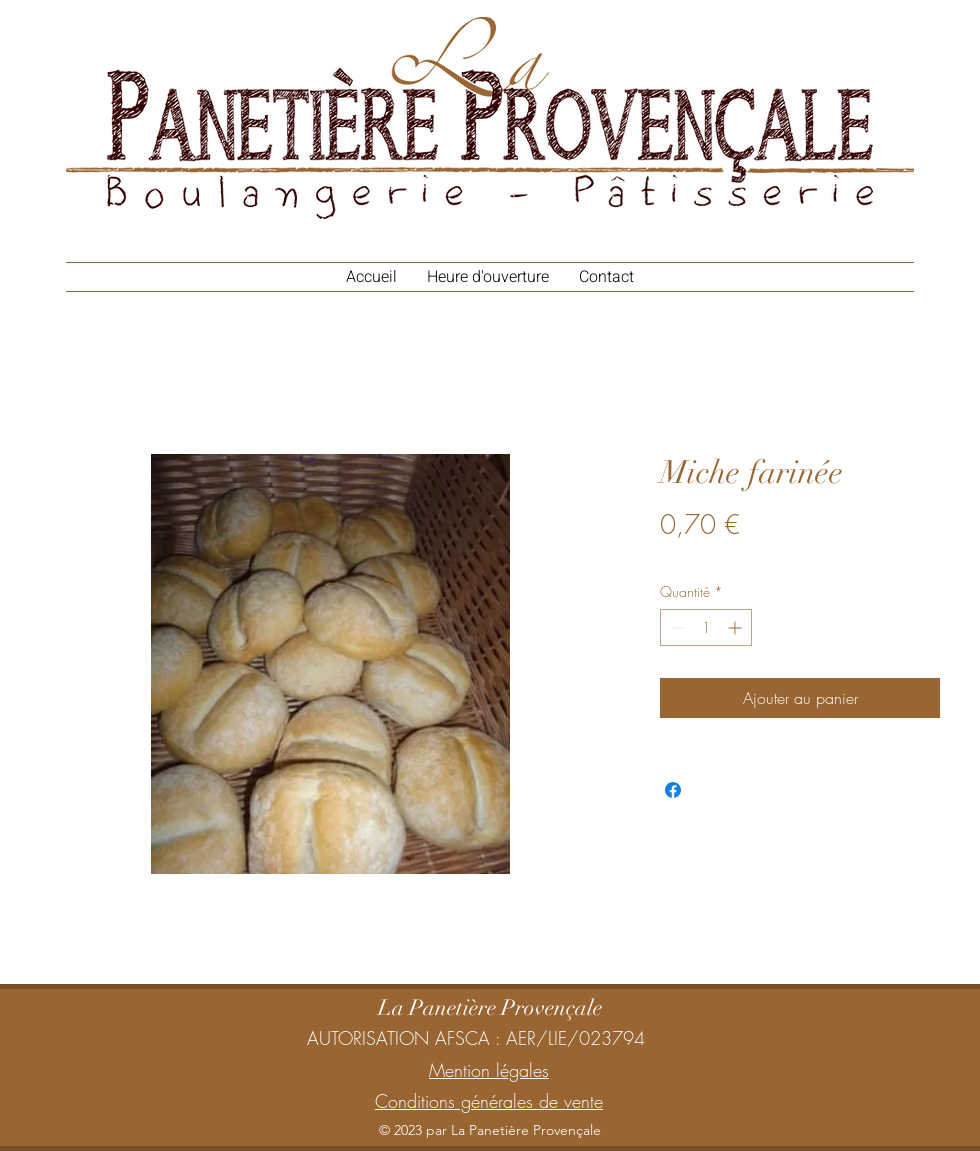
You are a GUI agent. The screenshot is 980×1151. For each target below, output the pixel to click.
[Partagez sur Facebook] (673, 790)
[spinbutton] (706, 627)
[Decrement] (675, 627)
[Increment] (736, 627)
